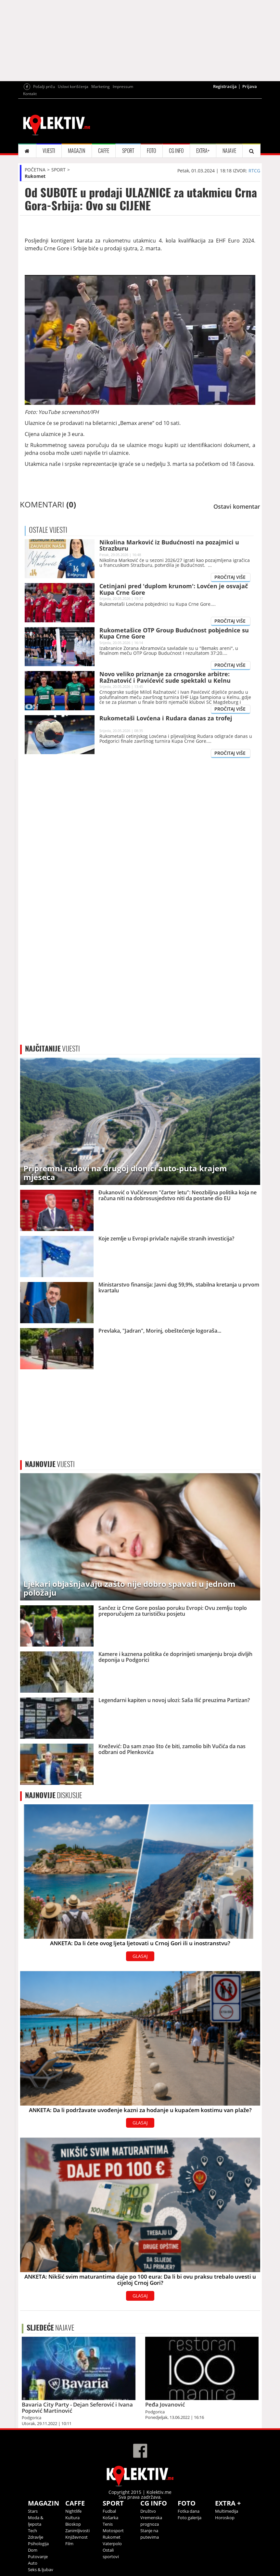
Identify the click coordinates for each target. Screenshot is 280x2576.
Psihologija (38, 2543)
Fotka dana (188, 2511)
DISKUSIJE (53, 1795)
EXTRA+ (203, 150)
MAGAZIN (76, 150)
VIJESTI (49, 150)
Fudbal (109, 2511)
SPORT (128, 150)
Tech (32, 2530)
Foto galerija (189, 2517)
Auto (32, 2563)
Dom (32, 2550)
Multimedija (226, 2511)
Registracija (225, 86)
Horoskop (225, 2517)
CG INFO (176, 150)
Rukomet (35, 176)
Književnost (76, 2537)
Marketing (100, 86)
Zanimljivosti (77, 2530)
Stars (33, 2511)
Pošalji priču (44, 86)
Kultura (72, 2517)
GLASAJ (140, 1956)
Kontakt (30, 93)
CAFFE (103, 150)
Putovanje (38, 2556)
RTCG (254, 171)
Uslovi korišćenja (73, 86)
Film (69, 2543)
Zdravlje (35, 2537)
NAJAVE (229, 150)
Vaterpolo (112, 2543)
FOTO (151, 150)
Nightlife (73, 2511)
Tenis (108, 2524)
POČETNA (35, 170)
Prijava (249, 86)
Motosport (113, 2530)
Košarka (110, 2517)
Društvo (148, 2511)
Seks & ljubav (40, 2569)
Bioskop (73, 2524)
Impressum (123, 86)
